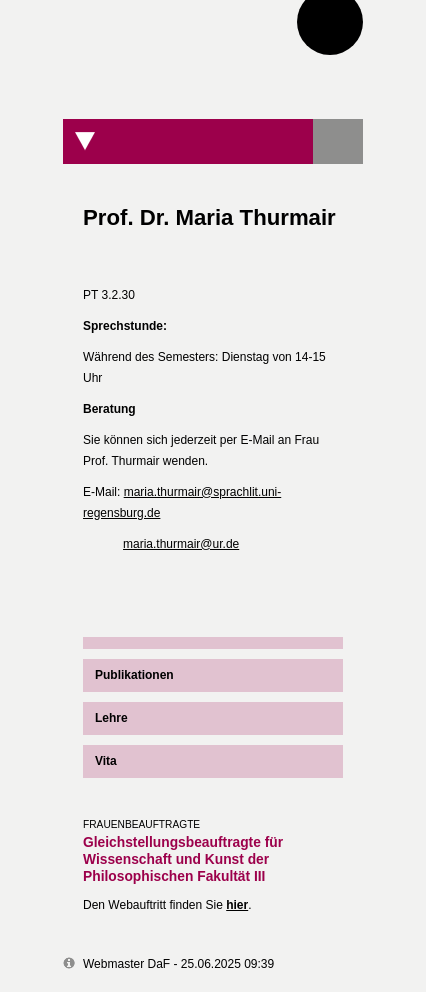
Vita (106, 761)
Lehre (111, 718)
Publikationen (134, 675)
